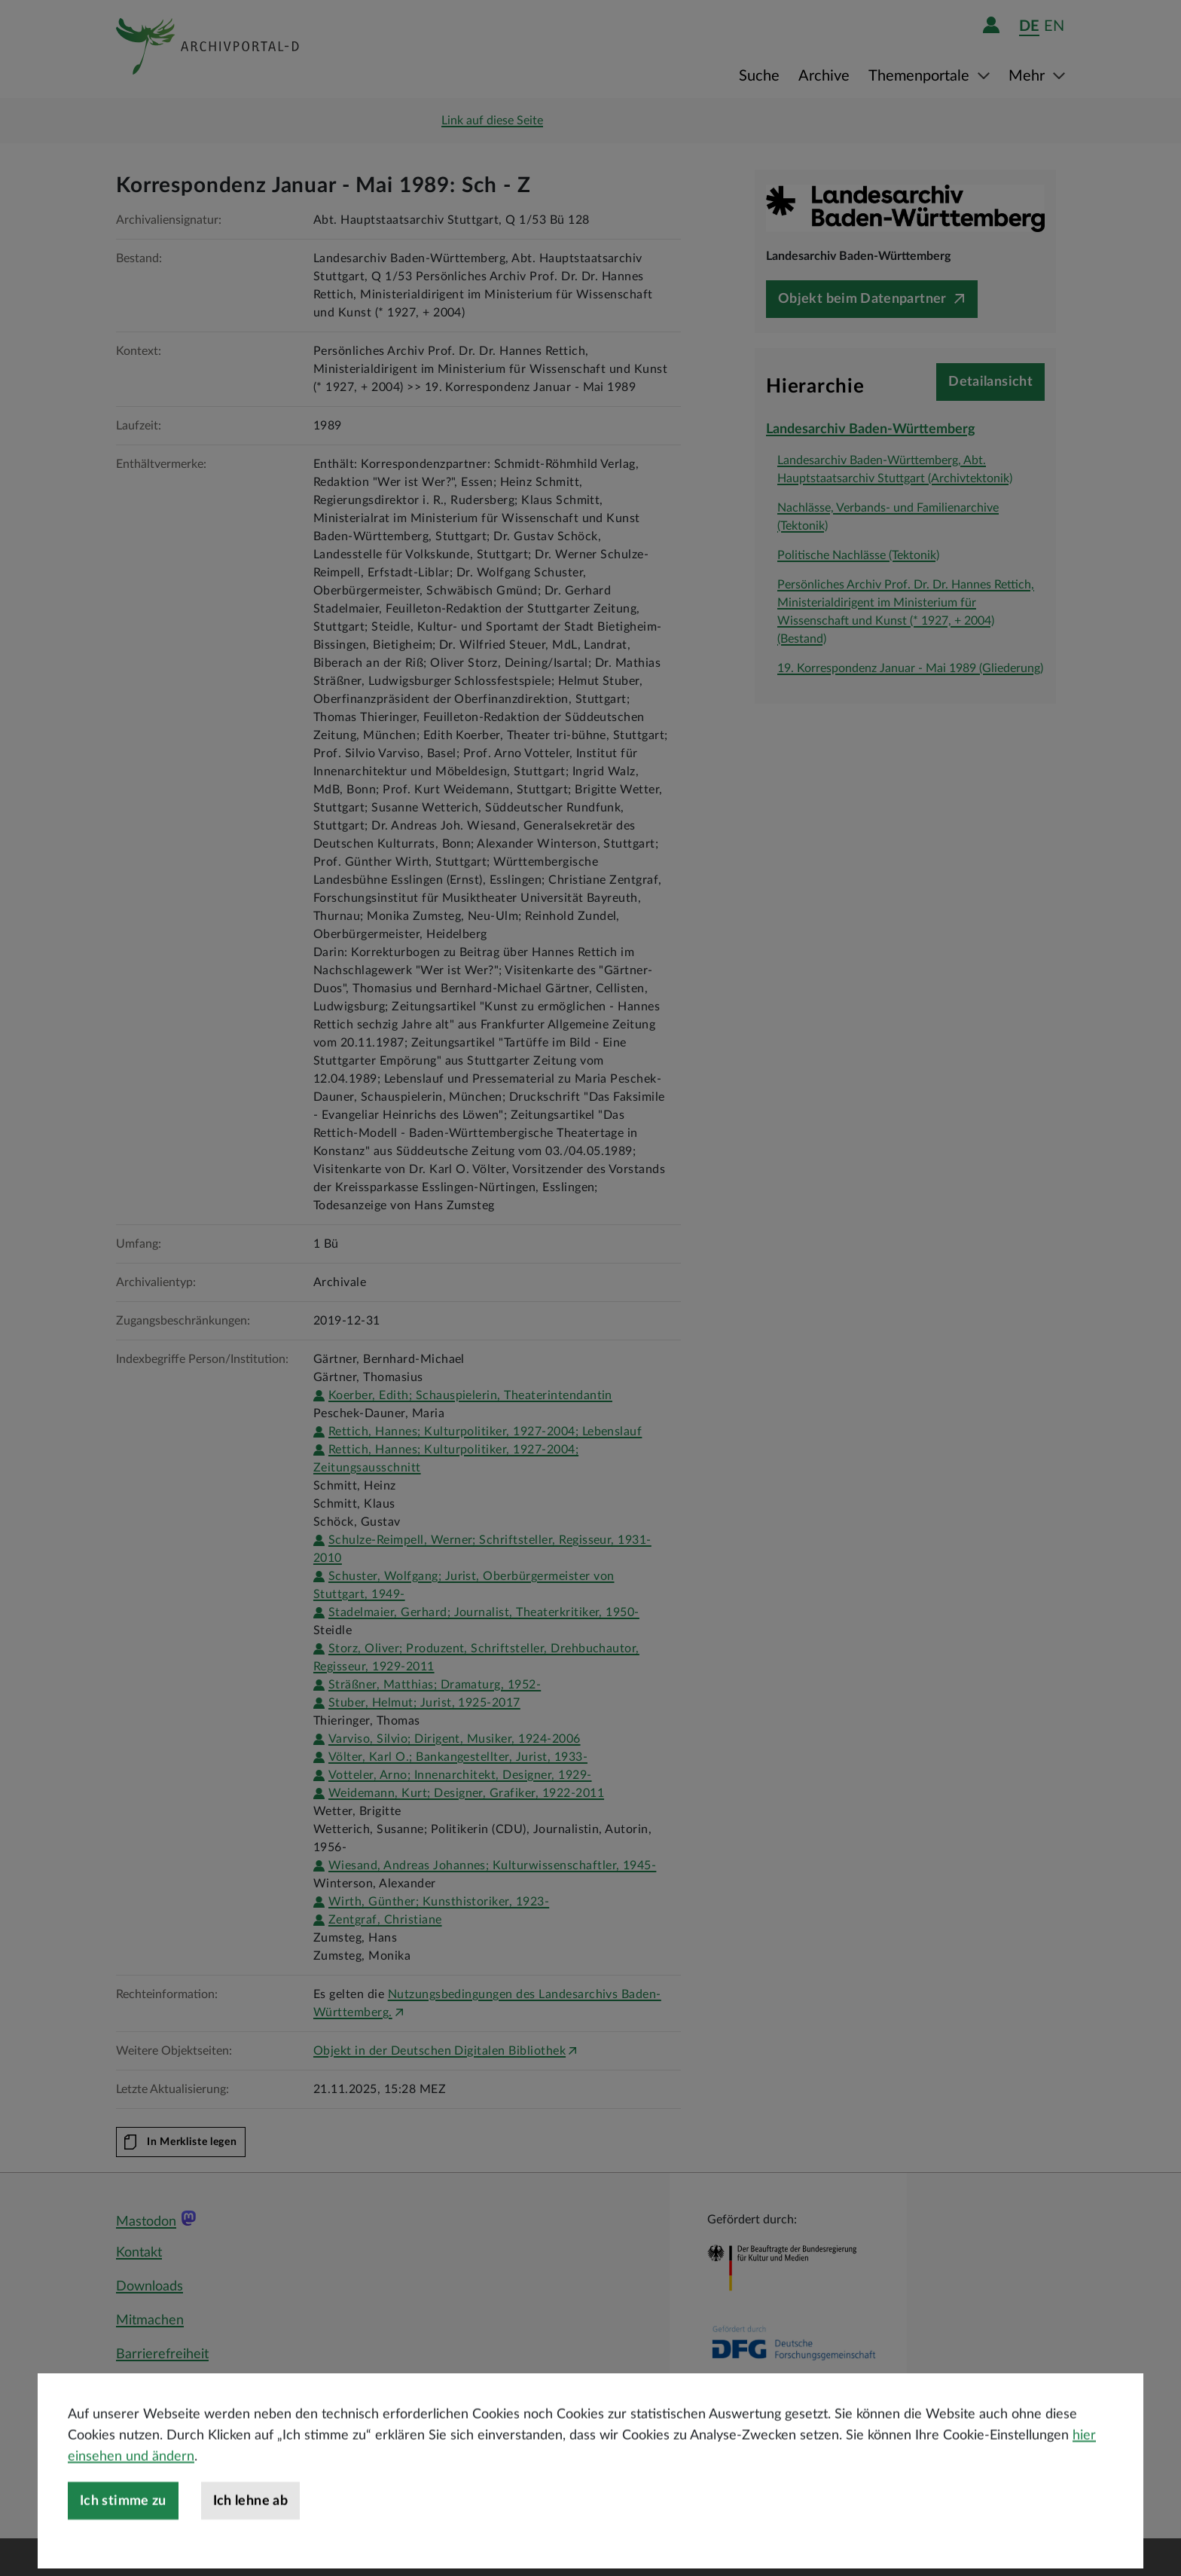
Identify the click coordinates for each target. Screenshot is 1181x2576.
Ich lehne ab (250, 2550)
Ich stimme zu (123, 2550)
